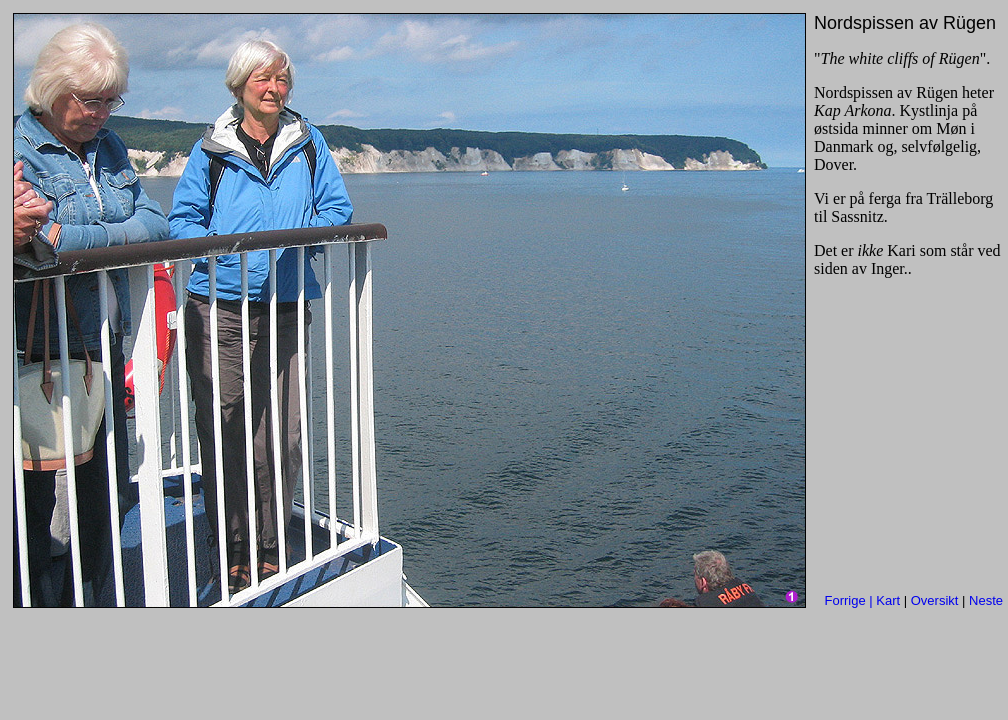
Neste (986, 600)
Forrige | (851, 600)
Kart (888, 600)
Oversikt (935, 600)
